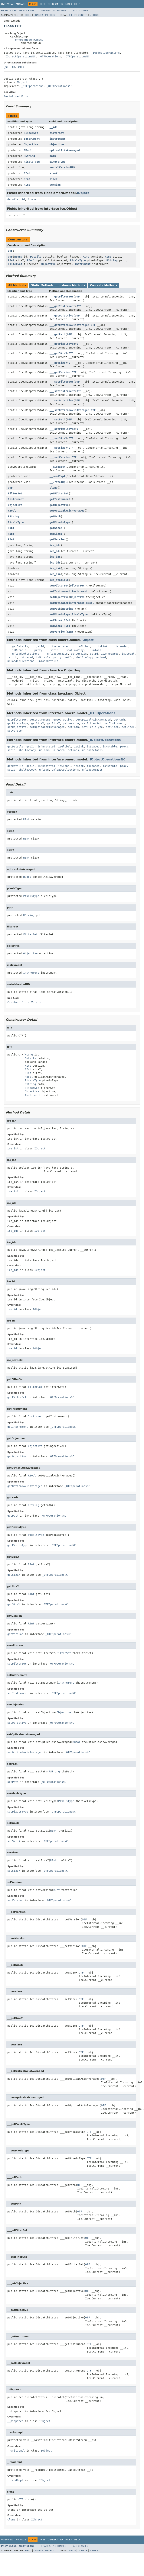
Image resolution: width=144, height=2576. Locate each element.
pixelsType (57, 161)
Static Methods (42, 285)
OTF (10, 250)
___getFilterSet (61, 296)
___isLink (100, 646)
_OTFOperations (50, 56)
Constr (38, 15)
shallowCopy (84, 657)
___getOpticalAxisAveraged (69, 324)
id (23, 199)
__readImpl (57, 476)
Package (20, 4)
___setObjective (61, 400)
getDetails (79, 653)
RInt (27, 173)
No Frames (59, 10)
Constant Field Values (24, 1002)
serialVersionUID (62, 167)
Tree (42, 4)
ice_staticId (59, 579)
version (55, 184)
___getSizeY (58, 362)
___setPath (57, 419)
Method (50, 15)
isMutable (43, 657)
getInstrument (60, 499)
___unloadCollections (23, 653)
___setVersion (60, 457)
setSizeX (56, 620)
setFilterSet (59, 585)
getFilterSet (59, 493)
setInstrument (60, 591)
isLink (12, 657)
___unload (94, 650)
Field (28, 15)
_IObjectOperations (105, 52)
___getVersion (60, 372)
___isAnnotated (58, 646)
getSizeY (56, 533)
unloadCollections (20, 661)
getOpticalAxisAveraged (67, 510)
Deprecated (55, 4)
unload (101, 657)
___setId (51, 650)
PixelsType (32, 161)
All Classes (80, 10)
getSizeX (56, 527)
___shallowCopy (72, 650)
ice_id (54, 545)
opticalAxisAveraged (65, 150)
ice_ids (55, 556)
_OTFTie (9, 66)
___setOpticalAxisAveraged (69, 410)
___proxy (36, 650)
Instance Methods (71, 285)
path (53, 155)
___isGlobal (81, 646)
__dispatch (57, 466)
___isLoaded (119, 646)
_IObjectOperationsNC (20, 56)
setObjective (59, 597)
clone (53, 487)
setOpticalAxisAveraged (67, 602)
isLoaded (26, 657)
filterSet (57, 132)
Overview (7, 4)
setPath (55, 608)
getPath (55, 516)
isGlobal (128, 653)
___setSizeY (58, 447)
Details (35, 256)
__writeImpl (58, 481)
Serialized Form (16, 96)
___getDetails (17, 646)
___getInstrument (62, 306)
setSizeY (56, 625)
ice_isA (55, 568)
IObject (22, 82)
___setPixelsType (62, 428)
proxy (57, 657)
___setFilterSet (61, 381)
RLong (18, 256)
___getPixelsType (62, 343)
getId (94, 653)
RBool (28, 150)
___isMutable (16, 650)
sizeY (53, 179)
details (12, 199)
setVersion (57, 631)
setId (68, 657)
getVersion (57, 539)
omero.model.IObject (29, 39)
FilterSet (31, 132)
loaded (33, 199)
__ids (53, 127)
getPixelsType (60, 522)
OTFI (21, 66)
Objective (31, 144)
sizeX (53, 173)
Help (77, 4)
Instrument (32, 138)
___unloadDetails (55, 653)
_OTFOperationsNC (77, 56)
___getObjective (61, 315)
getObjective (59, 504)
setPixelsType (60, 614)
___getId (37, 646)
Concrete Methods (103, 285)
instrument (57, 138)
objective (57, 144)
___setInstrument (62, 391)
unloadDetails (48, 661)
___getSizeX (58, 353)
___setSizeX (58, 438)
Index (68, 4)
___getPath (57, 334)
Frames (46, 10)
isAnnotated (110, 653)
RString (29, 155)
